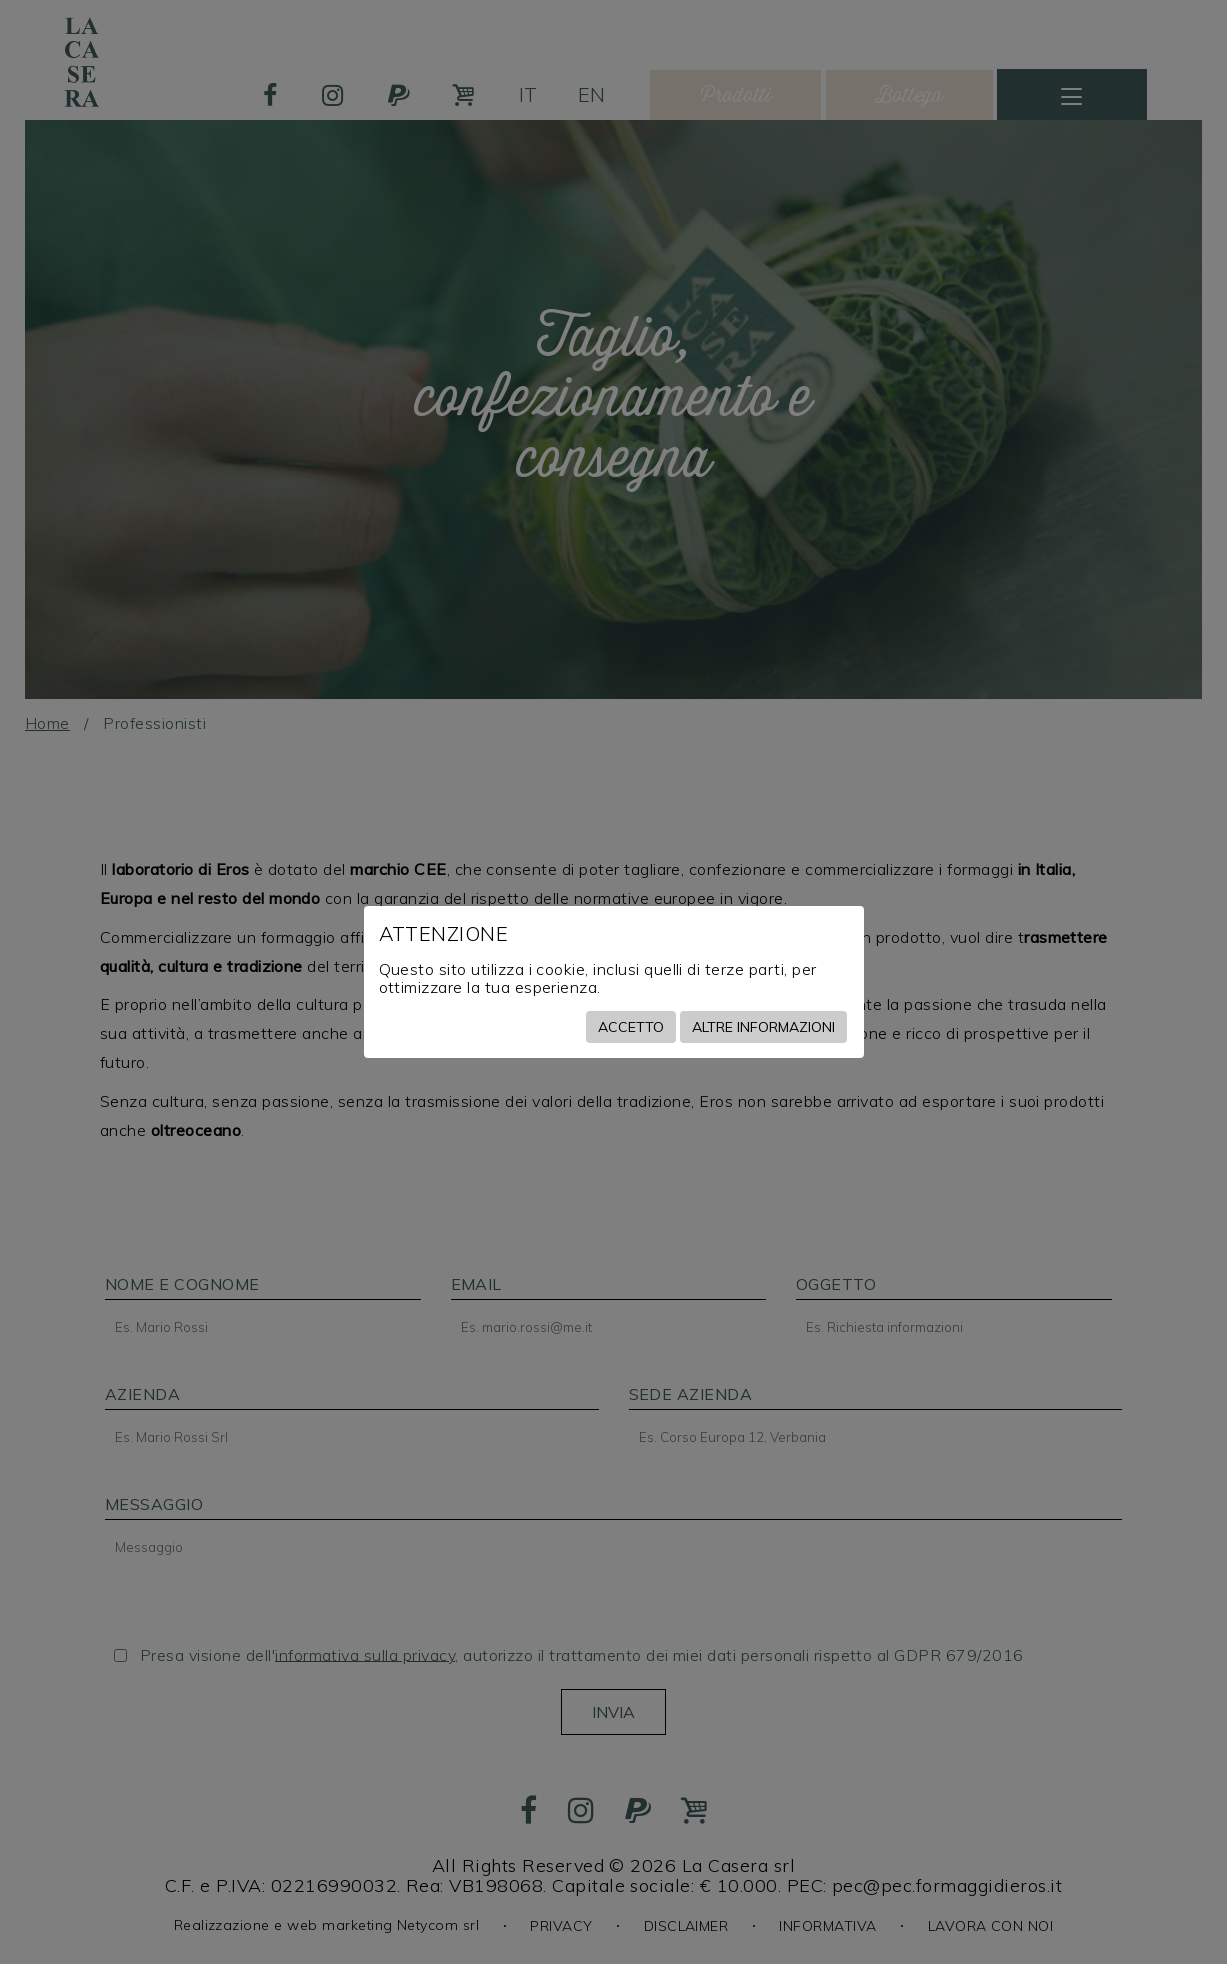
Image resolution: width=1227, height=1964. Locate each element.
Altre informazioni (763, 1027)
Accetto (631, 1027)
